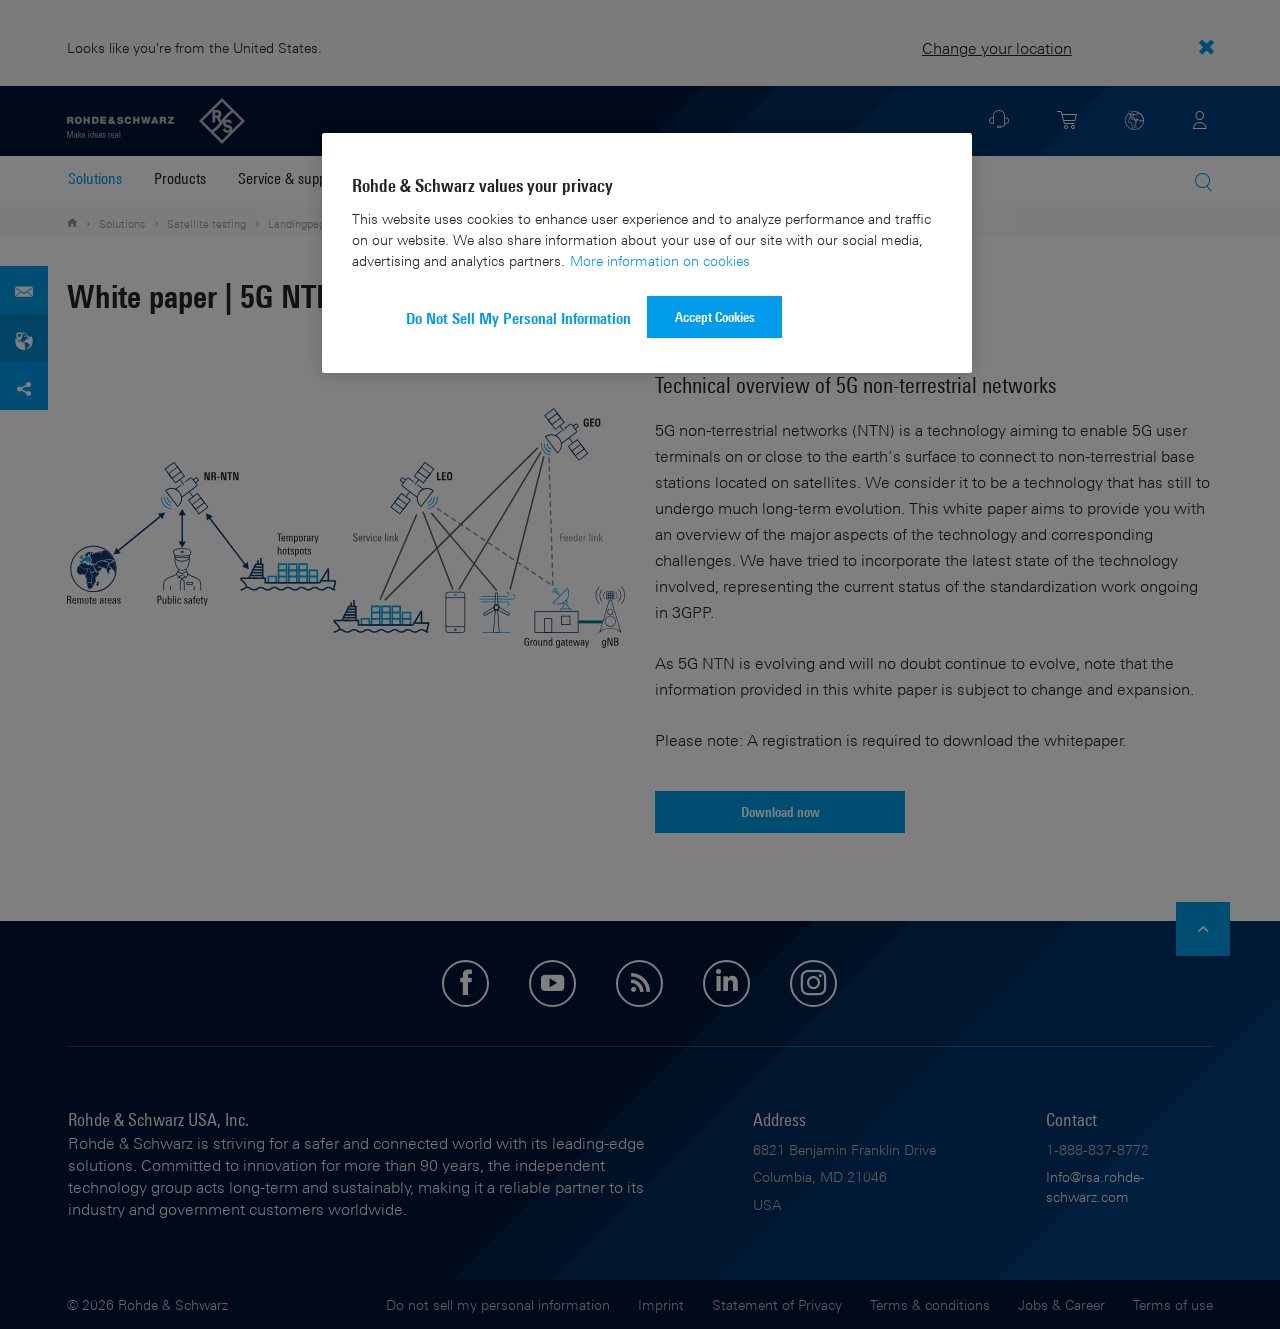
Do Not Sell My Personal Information (518, 318)
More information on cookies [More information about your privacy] (660, 260)
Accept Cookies (715, 316)
